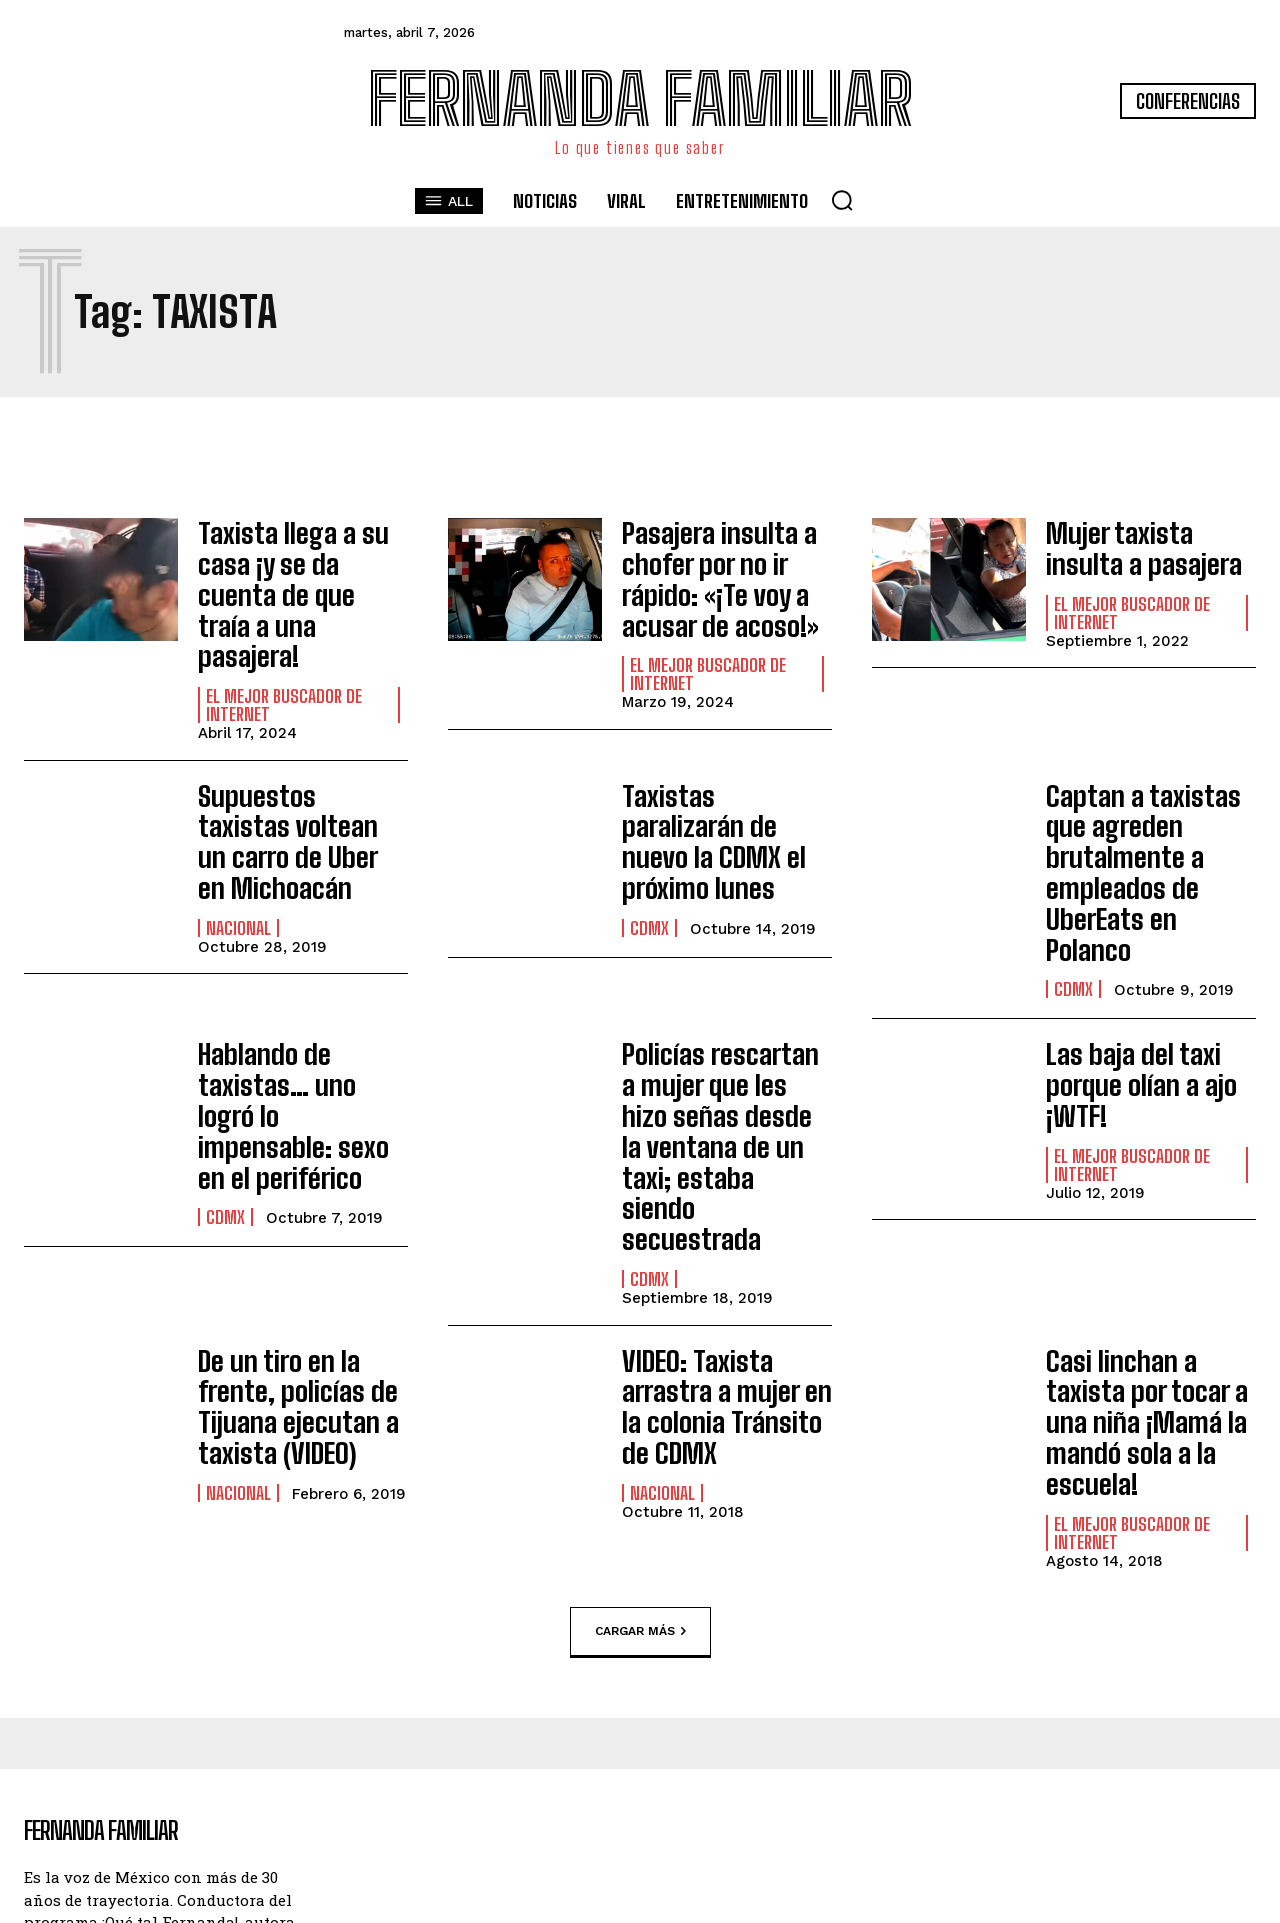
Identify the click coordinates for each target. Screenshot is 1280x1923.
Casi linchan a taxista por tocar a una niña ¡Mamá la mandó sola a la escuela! (1148, 1213)
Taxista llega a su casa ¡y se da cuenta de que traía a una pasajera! (296, 570)
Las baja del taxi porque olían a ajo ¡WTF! (1129, 951)
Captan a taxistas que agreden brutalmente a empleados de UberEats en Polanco (1150, 784)
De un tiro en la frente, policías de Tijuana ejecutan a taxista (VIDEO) (302, 1213)
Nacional (238, 835)
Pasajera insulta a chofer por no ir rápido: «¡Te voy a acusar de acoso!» (707, 570)
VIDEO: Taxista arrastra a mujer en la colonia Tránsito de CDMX (725, 1213)
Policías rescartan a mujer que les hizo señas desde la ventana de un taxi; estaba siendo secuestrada (715, 990)
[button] (842, 200)
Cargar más (640, 1398)
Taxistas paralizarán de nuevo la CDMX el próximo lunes (719, 777)
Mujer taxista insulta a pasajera (1144, 544)
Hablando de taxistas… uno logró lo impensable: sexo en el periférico (293, 964)
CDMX (649, 841)
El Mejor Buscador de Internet (284, 657)
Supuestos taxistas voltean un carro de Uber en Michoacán (290, 771)
